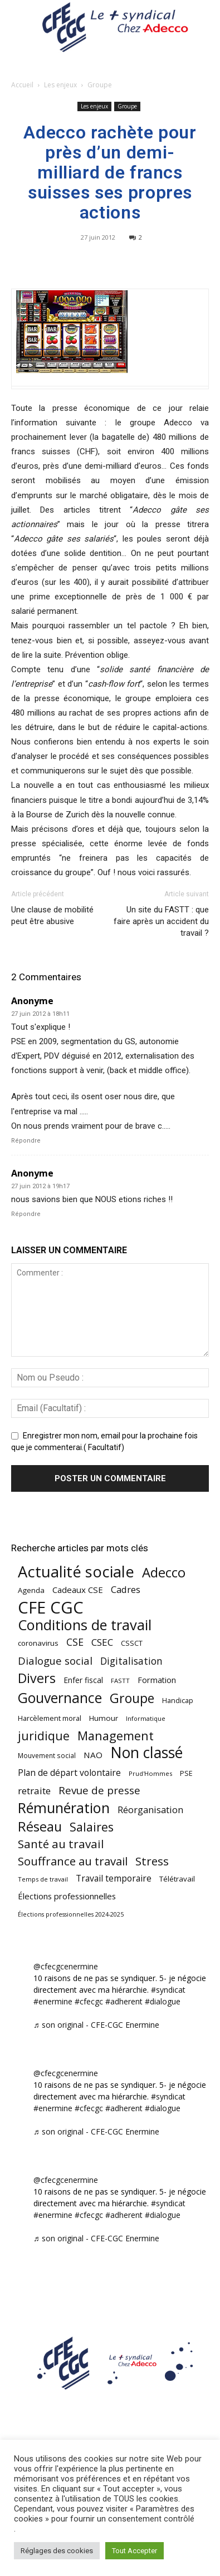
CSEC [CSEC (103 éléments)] (102, 1642)
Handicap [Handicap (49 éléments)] (177, 1700)
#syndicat (168, 1989)
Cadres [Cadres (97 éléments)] (125, 1589)
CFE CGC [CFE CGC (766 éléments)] (51, 1608)
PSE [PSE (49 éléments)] (186, 1773)
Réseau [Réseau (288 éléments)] (40, 1827)
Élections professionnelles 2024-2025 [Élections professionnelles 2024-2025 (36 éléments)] (71, 1914)
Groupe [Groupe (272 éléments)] (132, 1698)
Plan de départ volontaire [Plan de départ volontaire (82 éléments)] (69, 1773)
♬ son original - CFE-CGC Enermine (96, 2024)
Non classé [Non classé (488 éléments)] (146, 1753)
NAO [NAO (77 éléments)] (93, 1754)
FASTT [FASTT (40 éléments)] (120, 1680)
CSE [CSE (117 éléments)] (75, 1642)
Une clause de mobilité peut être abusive (52, 915)
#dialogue (162, 2001)
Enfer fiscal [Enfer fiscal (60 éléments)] (83, 1680)
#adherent (124, 2001)
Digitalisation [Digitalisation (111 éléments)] (131, 1661)
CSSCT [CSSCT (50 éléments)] (132, 1643)
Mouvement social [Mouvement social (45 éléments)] (47, 1755)
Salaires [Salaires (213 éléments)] (92, 1827)
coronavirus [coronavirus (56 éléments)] (38, 1643)
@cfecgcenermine (65, 1966)
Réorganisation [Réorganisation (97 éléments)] (150, 1809)
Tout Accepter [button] (134, 2551)
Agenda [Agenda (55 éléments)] (31, 1590)
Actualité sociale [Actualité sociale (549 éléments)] (76, 1571)
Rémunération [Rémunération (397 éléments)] (64, 1808)
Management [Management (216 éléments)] (115, 1735)
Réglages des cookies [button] (57, 2551)
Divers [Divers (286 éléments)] (37, 1678)
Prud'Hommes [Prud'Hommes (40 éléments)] (150, 1773)
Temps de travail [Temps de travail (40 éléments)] (43, 1879)
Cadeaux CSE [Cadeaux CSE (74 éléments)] (77, 1589)
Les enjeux (60, 85)
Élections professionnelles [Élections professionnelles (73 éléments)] (67, 1896)
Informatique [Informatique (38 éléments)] (145, 1718)
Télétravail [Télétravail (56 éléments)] (177, 1879)
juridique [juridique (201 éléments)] (44, 1735)
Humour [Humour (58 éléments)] (103, 1718)
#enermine (52, 2001)
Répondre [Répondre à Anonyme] (26, 1140)
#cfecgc (89, 2001)
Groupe (99, 85)
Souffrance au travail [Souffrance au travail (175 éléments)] (73, 1861)
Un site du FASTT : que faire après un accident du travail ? (161, 921)
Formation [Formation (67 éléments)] (157, 1680)
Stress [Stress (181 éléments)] (152, 1861)
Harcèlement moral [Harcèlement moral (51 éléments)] (49, 1718)
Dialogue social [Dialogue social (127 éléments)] (55, 1660)
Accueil (22, 85)
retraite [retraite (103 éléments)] (34, 1790)
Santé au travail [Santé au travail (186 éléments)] (61, 1844)
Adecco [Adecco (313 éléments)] (163, 1572)
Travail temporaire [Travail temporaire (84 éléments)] (113, 1878)
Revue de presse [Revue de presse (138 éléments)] (99, 1790)
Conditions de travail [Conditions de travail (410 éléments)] (84, 1625)
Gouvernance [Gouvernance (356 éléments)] (60, 1698)
